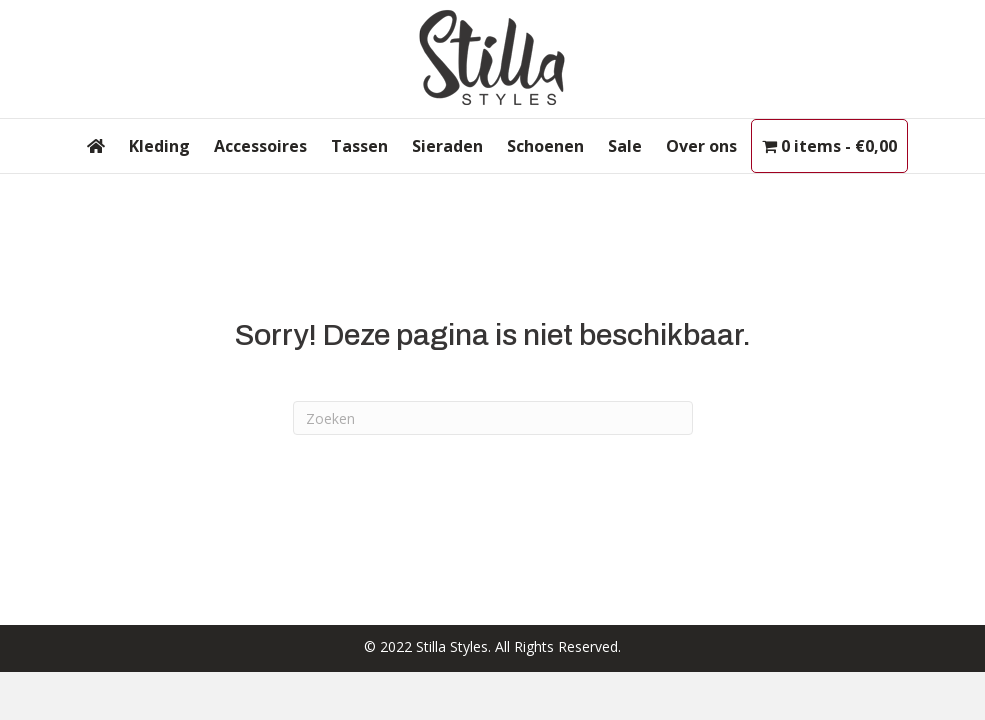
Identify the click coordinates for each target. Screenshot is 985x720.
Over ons (701, 146)
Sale (625, 146)
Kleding (159, 146)
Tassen (359, 146)
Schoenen (545, 146)
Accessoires (260, 146)
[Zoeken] (493, 418)
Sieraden (447, 146)
